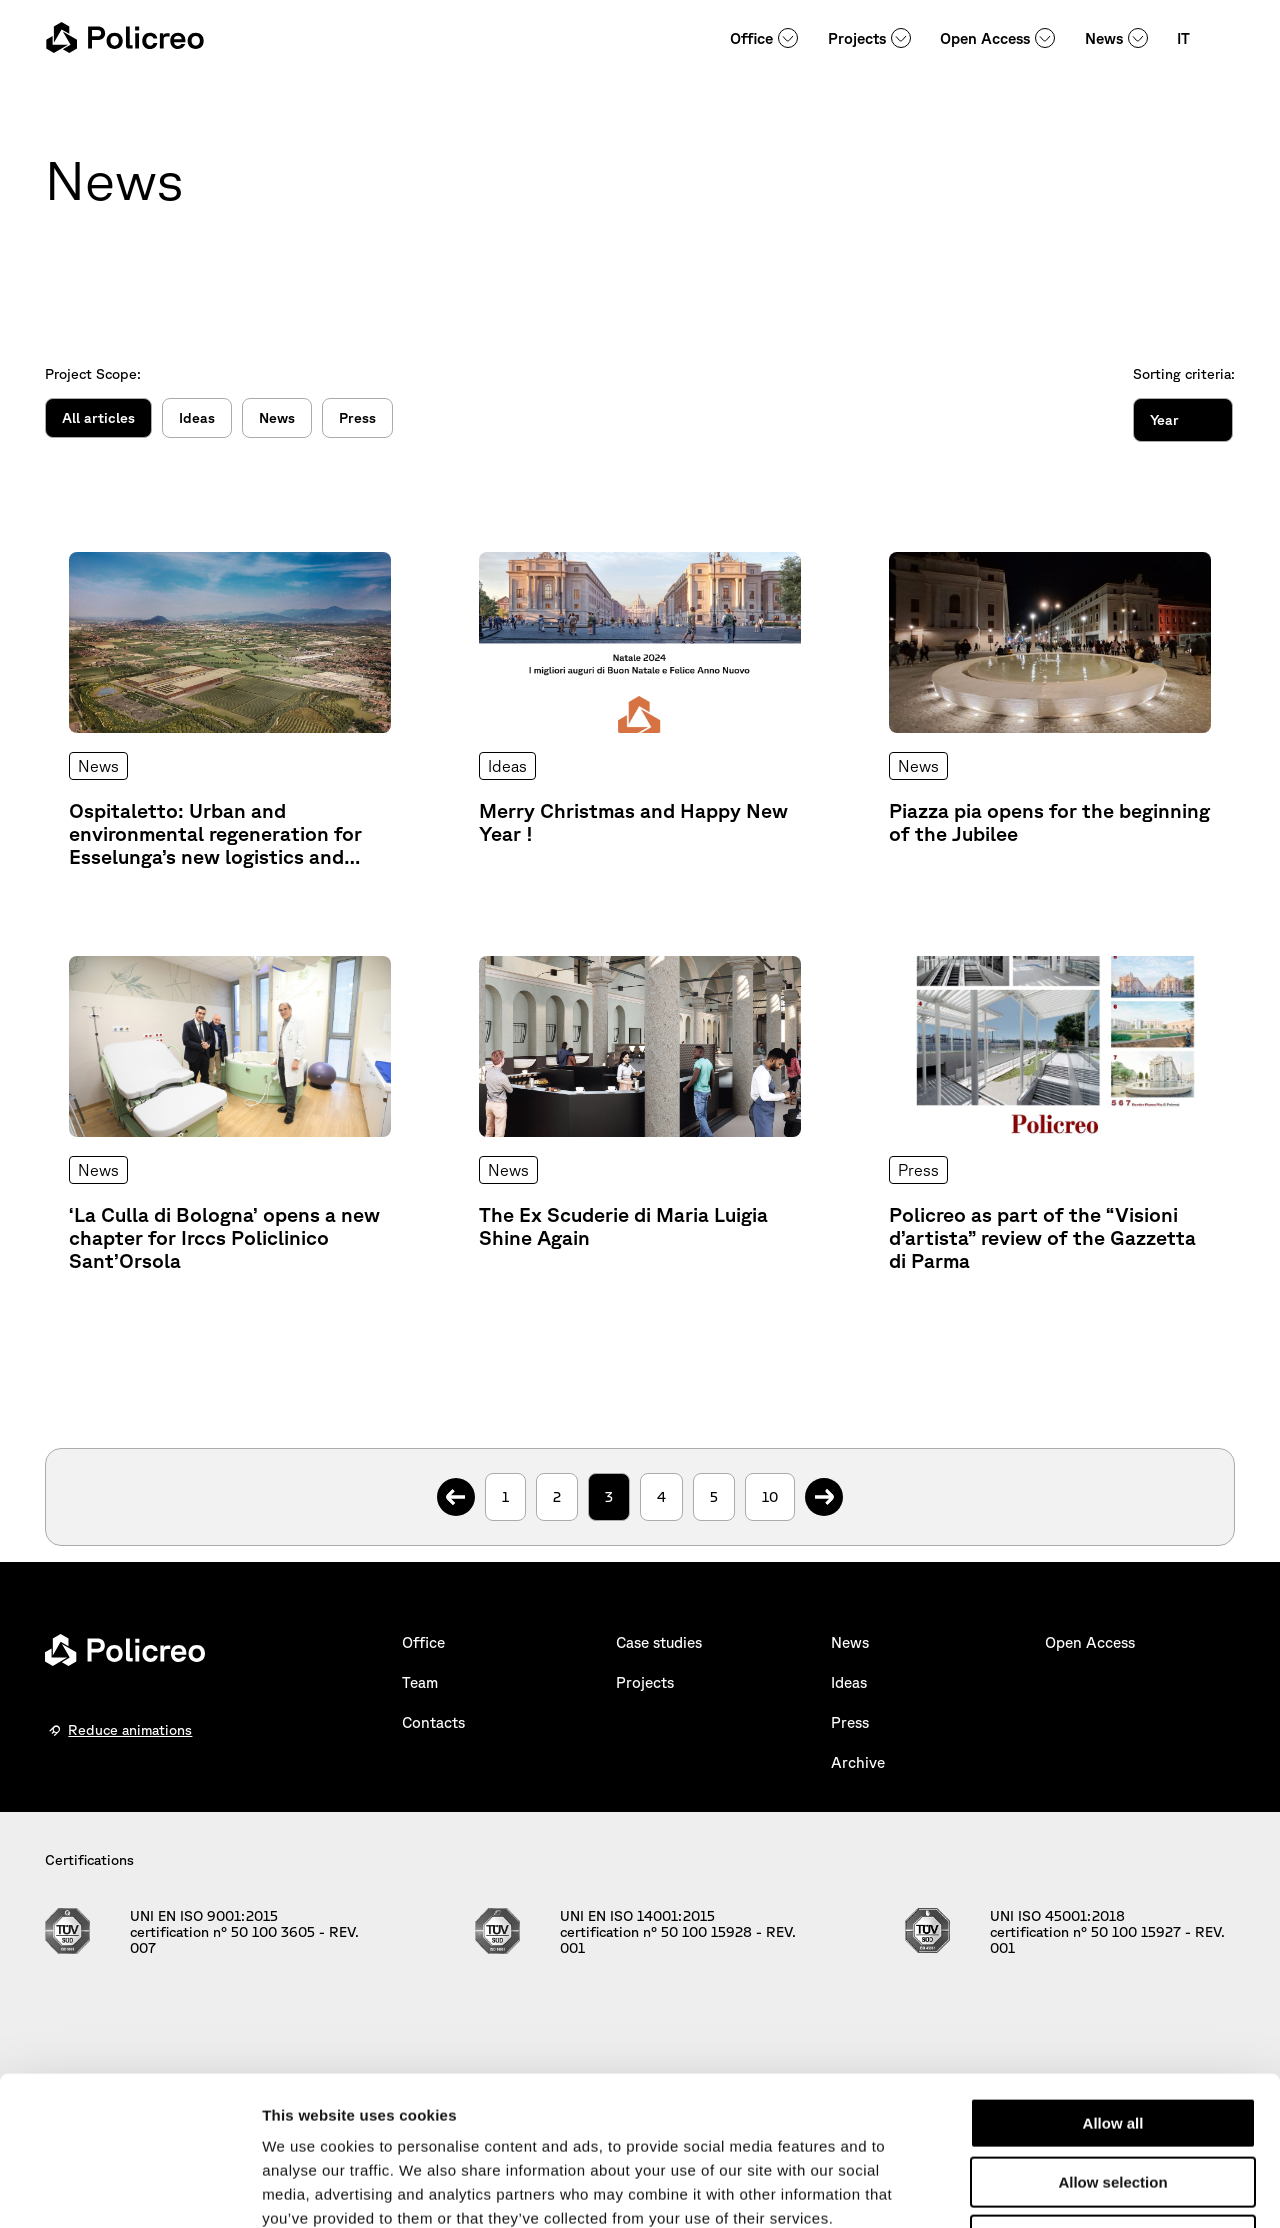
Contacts (433, 1722)
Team (420, 1682)
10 (770, 1497)
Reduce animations (130, 1730)
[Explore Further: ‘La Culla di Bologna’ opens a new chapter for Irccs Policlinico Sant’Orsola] (230, 1114)
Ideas (197, 418)
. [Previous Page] (456, 1486)
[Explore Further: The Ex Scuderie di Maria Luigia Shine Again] (640, 1114)
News (1104, 38)
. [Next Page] (824, 1486)
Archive (858, 1762)
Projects (857, 38)
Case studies (659, 1642)
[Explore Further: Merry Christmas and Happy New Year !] (640, 710)
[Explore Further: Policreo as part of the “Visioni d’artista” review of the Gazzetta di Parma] (1050, 1114)
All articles (98, 418)
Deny (1113, 2100)
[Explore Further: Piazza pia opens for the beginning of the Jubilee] (1050, 710)
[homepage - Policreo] (125, 37)
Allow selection (1112, 2042)
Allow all (1113, 1983)
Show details (1049, 2188)
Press (357, 418)
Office (751, 38)
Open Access (985, 38)
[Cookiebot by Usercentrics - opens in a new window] (129, 2189)
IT (1183, 38)
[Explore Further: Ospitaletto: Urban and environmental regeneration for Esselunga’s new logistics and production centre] (230, 710)
